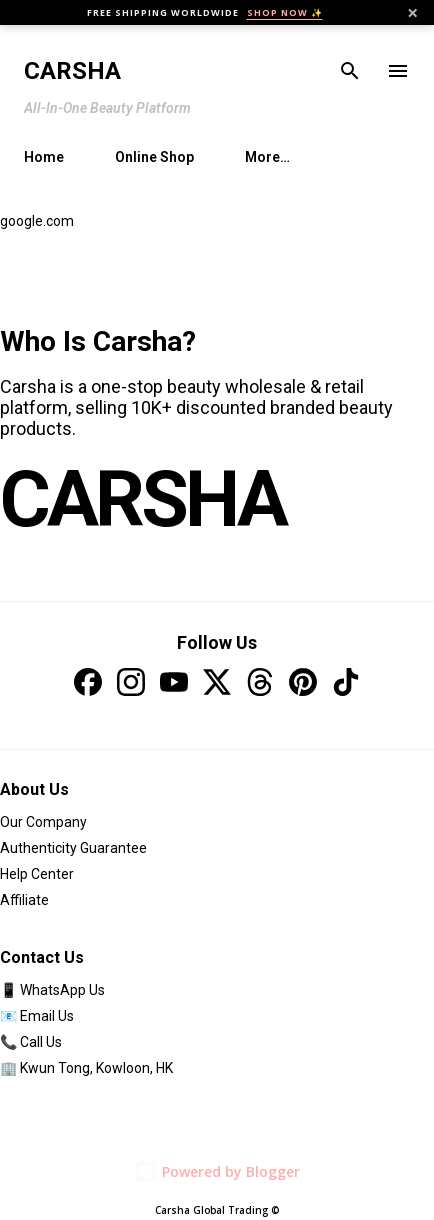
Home (44, 157)
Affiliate (24, 900)
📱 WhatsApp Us (52, 990)
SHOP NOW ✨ (285, 12)
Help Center (37, 874)
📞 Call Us (31, 1042)
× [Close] (412, 13)
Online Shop (154, 157)
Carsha (72, 71)
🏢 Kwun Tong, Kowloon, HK (86, 1068)
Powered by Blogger (217, 1171)
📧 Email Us (37, 1016)
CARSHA (143, 499)
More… (267, 157)
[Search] (350, 71)
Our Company (43, 822)
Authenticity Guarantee (73, 848)
